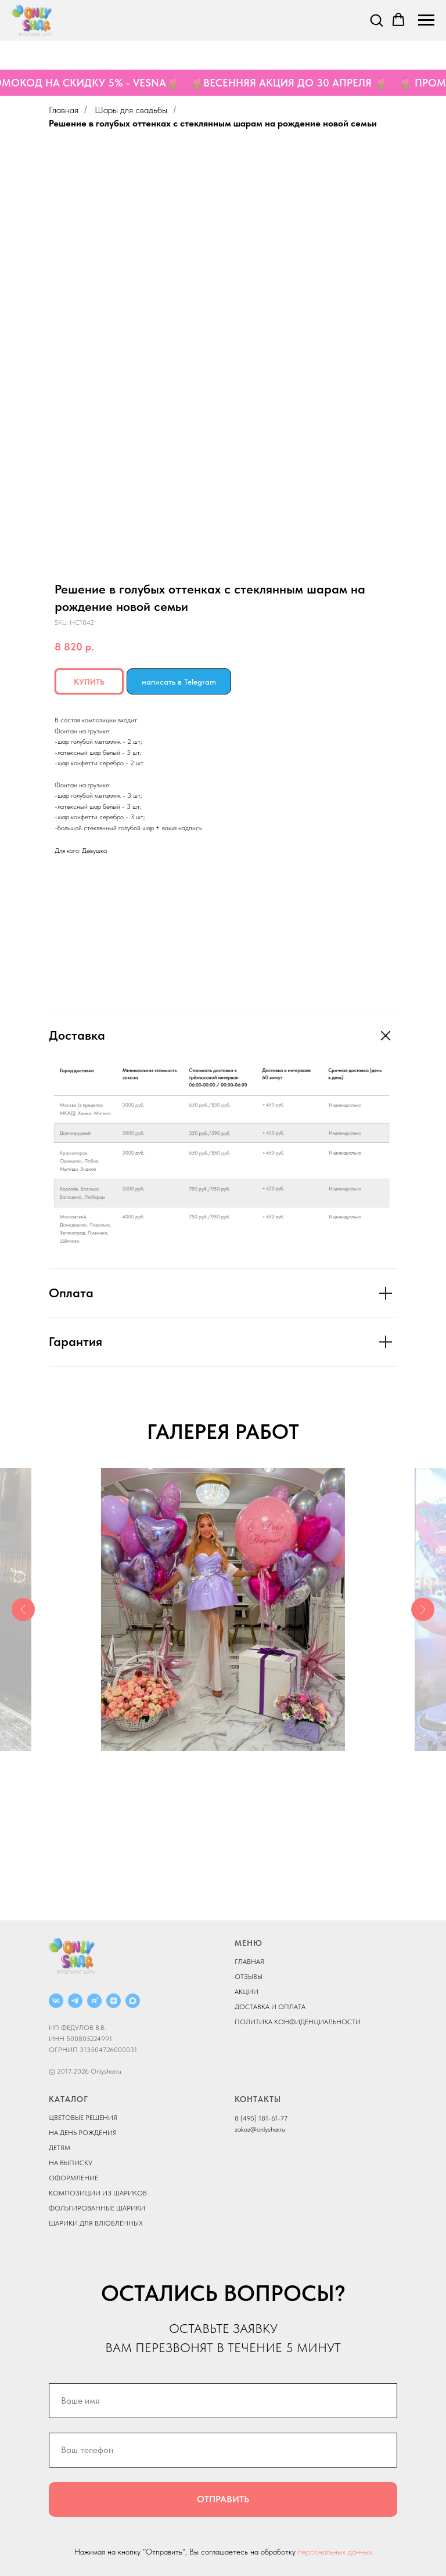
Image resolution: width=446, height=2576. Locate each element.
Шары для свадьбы (131, 109)
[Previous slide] (23, 1609)
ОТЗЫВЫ (248, 1977)
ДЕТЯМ (59, 2148)
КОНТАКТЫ (258, 2099)
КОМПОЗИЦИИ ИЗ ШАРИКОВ (98, 2193)
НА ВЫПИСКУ (70, 2163)
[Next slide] (422, 1609)
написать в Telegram (179, 681)
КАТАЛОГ (68, 2099)
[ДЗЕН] (113, 2000)
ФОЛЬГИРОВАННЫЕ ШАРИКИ (97, 2208)
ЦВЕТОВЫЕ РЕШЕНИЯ (83, 2118)
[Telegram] (75, 2000)
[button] (376, 20)
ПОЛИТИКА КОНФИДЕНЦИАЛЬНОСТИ (298, 2022)
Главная (63, 109)
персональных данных (335, 2551)
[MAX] (132, 2000)
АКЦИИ (246, 1992)
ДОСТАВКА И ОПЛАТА (270, 2007)
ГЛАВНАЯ (249, 1962)
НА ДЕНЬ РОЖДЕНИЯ (83, 2133)
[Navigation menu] (426, 20)
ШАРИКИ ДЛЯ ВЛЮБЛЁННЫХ (96, 2223)
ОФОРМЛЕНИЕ (73, 2178)
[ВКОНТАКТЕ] (56, 2000)
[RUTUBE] (94, 2000)
